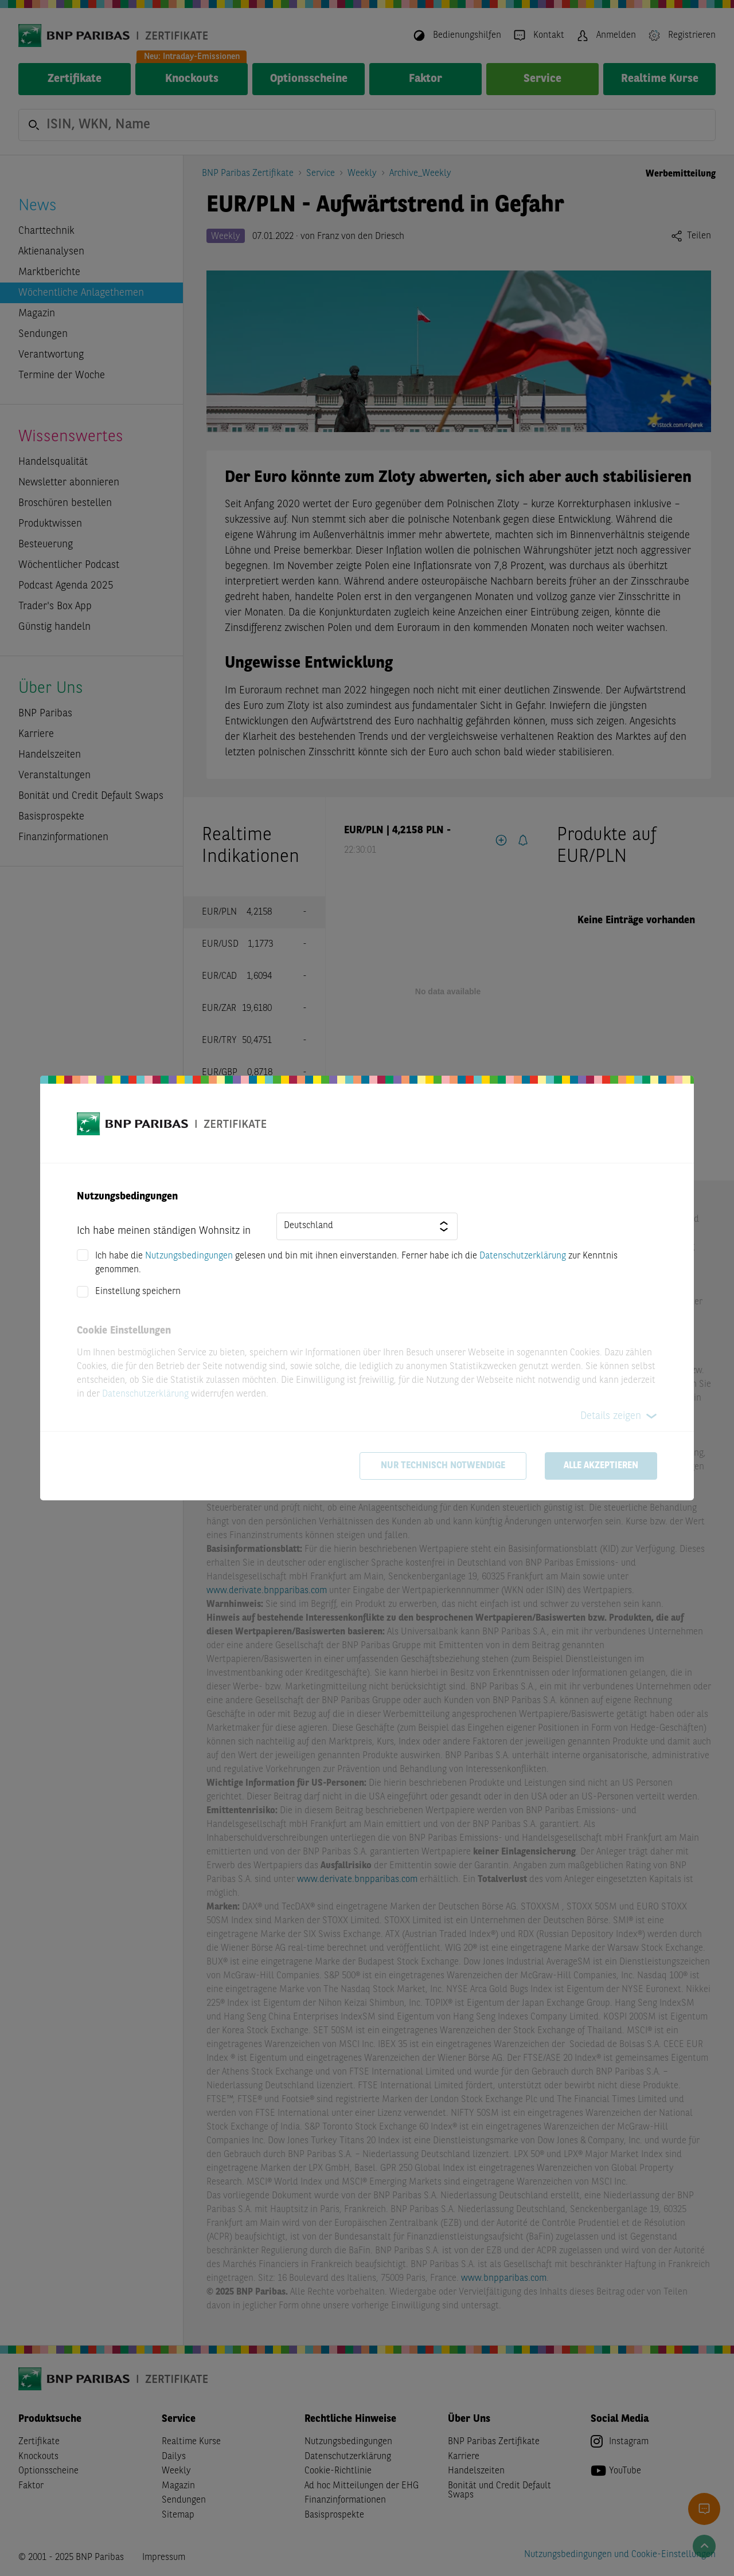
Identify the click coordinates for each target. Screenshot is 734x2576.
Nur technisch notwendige (443, 1466)
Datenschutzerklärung (522, 1256)
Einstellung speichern (138, 1291)
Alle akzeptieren (601, 1466)
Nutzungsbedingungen (189, 1256)
